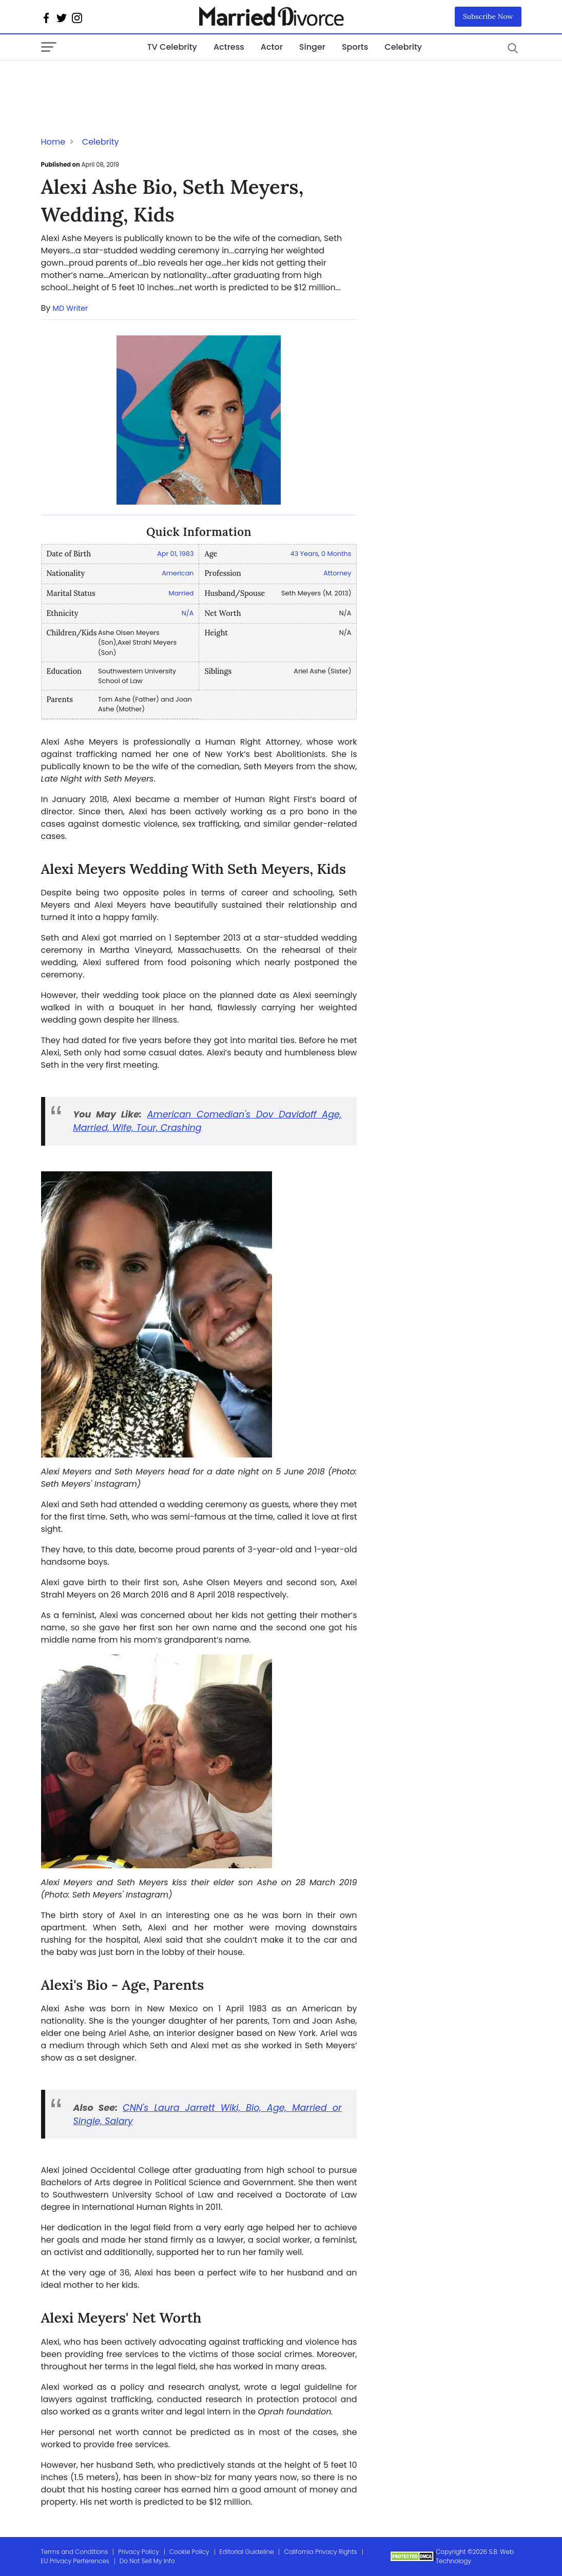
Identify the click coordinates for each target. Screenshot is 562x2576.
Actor (272, 47)
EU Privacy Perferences (75, 2561)
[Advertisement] (123, 81)
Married (181, 593)
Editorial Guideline (247, 2551)
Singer (312, 47)
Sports (355, 47)
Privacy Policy (138, 2551)
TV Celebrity (172, 47)
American (177, 573)
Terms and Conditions (74, 2551)
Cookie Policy (189, 2551)
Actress (229, 47)
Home (53, 142)
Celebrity (403, 47)
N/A (188, 613)
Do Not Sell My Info (147, 2561)
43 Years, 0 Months (321, 553)
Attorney (337, 573)
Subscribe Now (488, 16)
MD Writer (70, 308)
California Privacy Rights (320, 2551)
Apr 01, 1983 (175, 553)
